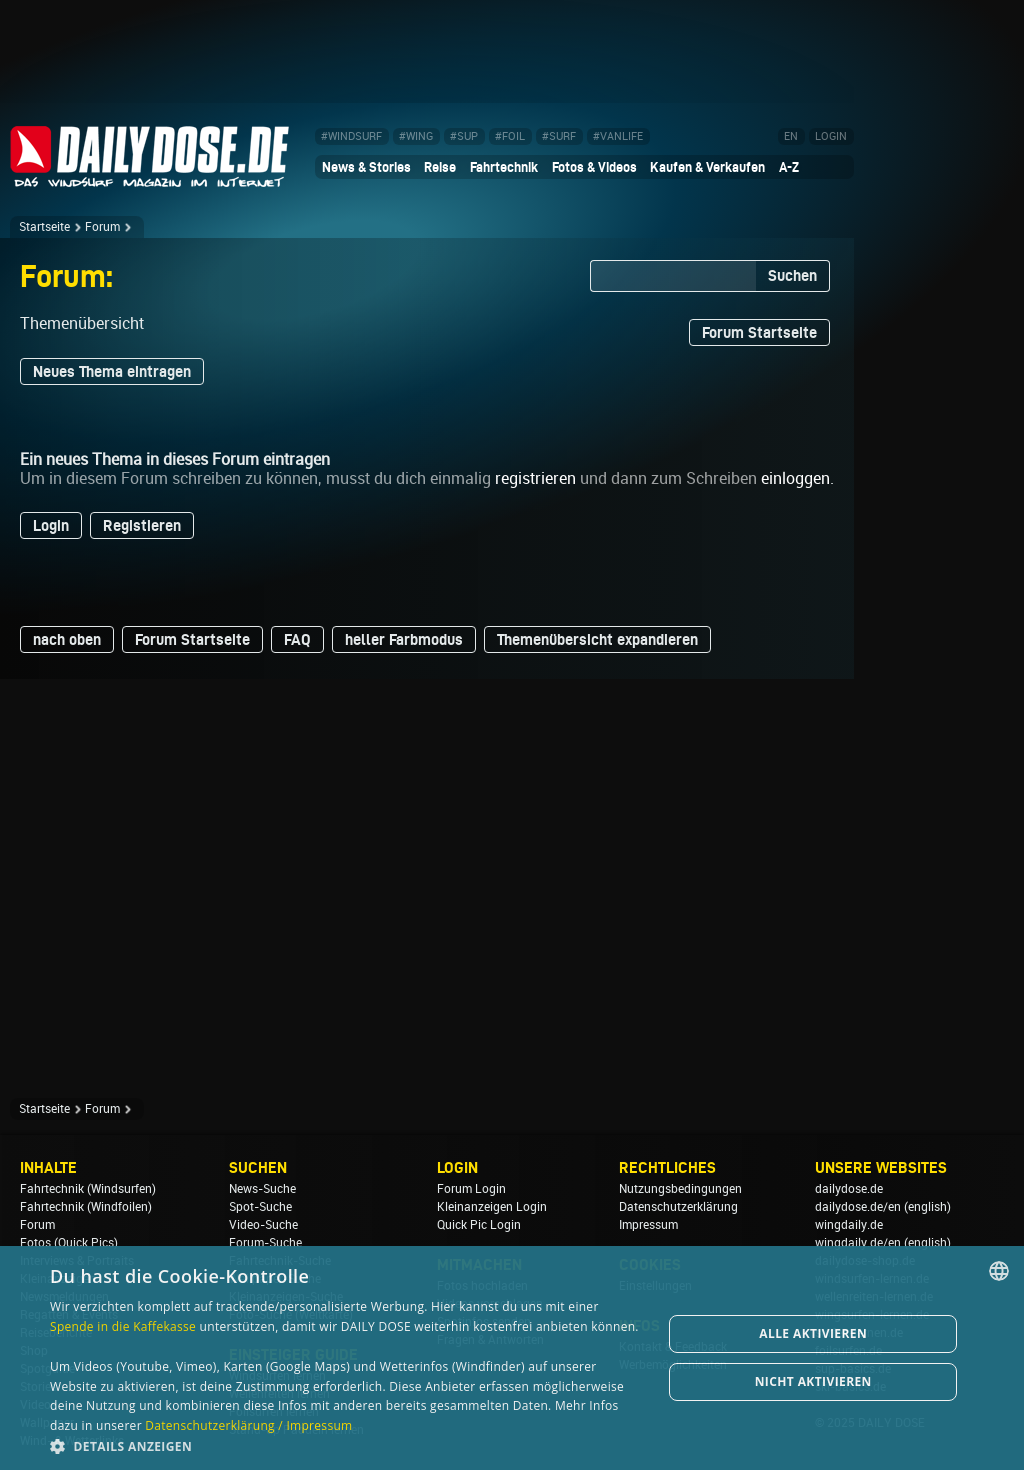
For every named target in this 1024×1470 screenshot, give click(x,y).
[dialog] (512, 1358)
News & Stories (366, 167)
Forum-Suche (265, 1243)
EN (791, 136)
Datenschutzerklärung (678, 1207)
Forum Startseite (759, 332)
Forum (102, 227)
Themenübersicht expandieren (597, 639)
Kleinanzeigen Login (492, 1207)
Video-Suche (263, 1225)
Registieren (142, 525)
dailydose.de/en (858, 1207)
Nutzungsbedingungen (680, 1189)
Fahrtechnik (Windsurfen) (88, 1189)
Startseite (44, 227)
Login (51, 525)
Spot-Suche (260, 1207)
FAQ (297, 639)
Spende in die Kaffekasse (123, 1326)
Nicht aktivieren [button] (813, 1381)
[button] (347, 1445)
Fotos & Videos (594, 167)
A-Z (789, 167)
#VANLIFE (618, 136)
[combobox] (999, 1271)
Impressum (648, 1225)
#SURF (559, 136)
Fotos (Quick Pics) (69, 1243)
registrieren (535, 478)
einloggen (795, 478)
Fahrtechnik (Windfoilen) (86, 1207)
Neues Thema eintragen (112, 371)
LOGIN (831, 136)
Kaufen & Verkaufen (707, 167)
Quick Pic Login (479, 1225)
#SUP (464, 136)
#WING (416, 136)
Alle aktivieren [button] (813, 1333)
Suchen (792, 275)
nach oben (67, 639)
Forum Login (471, 1189)
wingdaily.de (849, 1225)
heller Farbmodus (404, 639)
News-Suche (262, 1189)
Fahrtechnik (504, 167)
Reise (440, 167)
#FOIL (510, 136)
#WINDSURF (351, 136)
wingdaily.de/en (858, 1243)
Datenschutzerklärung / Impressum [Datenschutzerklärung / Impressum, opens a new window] (248, 1425)
